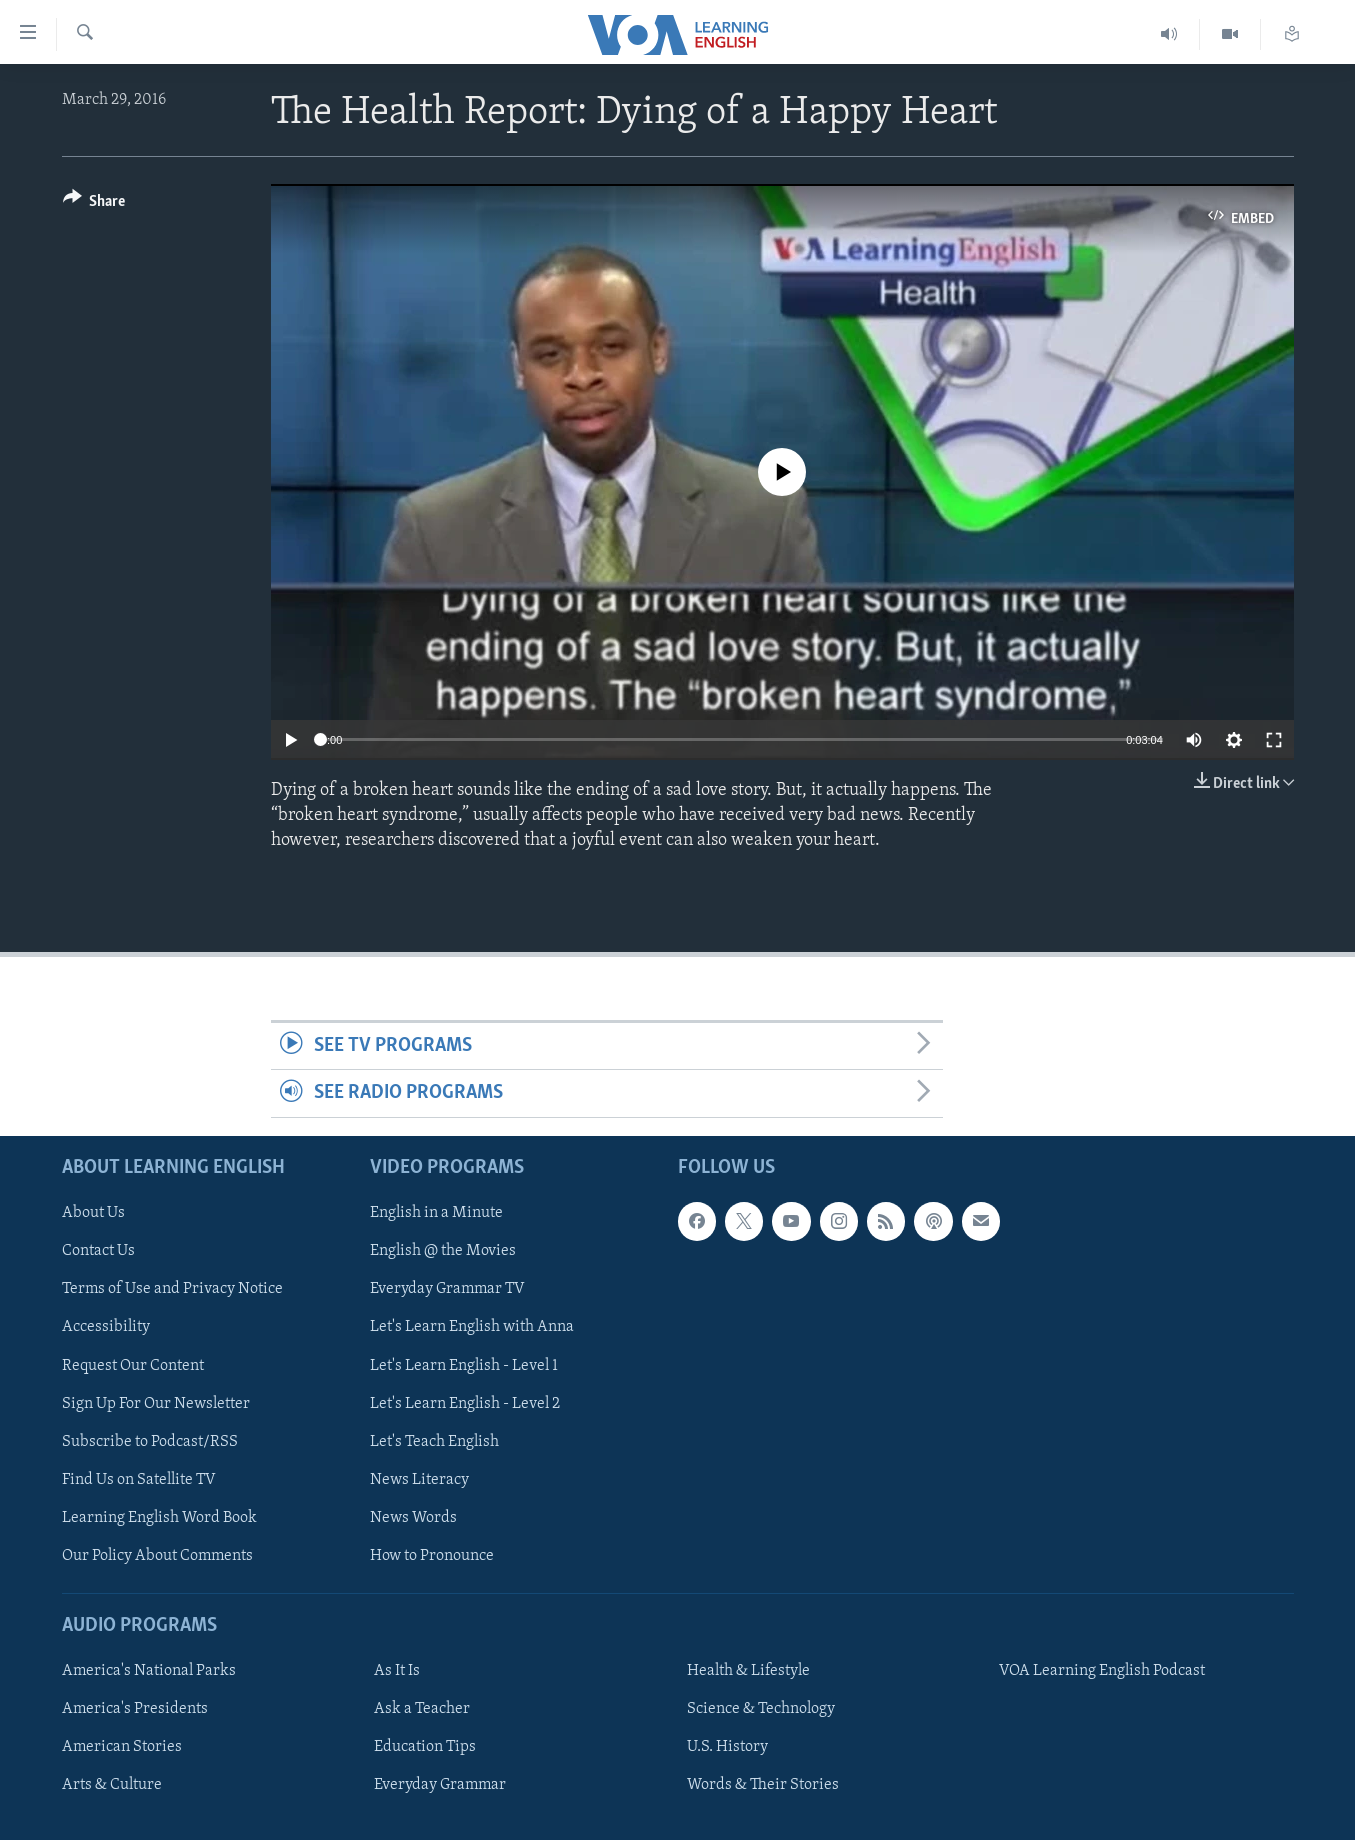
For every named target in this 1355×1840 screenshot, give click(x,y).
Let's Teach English (434, 1441)
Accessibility (106, 1327)
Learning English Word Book (159, 1518)
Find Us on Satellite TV (139, 1479)
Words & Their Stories (763, 1785)
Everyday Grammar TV (447, 1289)
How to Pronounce (432, 1556)
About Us (93, 1213)
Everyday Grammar (440, 1785)
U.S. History (727, 1747)
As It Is (397, 1671)
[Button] (94, 204)
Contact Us (98, 1251)
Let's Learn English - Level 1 (464, 1365)
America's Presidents (135, 1709)
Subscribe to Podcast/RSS (150, 1441)
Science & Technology (761, 1709)
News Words (413, 1518)
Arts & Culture (112, 1785)
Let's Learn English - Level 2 (465, 1403)
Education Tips (425, 1747)
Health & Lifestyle (748, 1671)
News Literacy (419, 1479)
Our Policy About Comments (157, 1556)
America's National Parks (149, 1671)
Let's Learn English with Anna (472, 1327)
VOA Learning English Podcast (1102, 1671)
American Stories (122, 1747)
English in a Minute (436, 1213)
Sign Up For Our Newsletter (156, 1403)
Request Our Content (133, 1365)
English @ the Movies (443, 1251)
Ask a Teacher (422, 1709)
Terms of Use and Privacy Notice (172, 1289)
